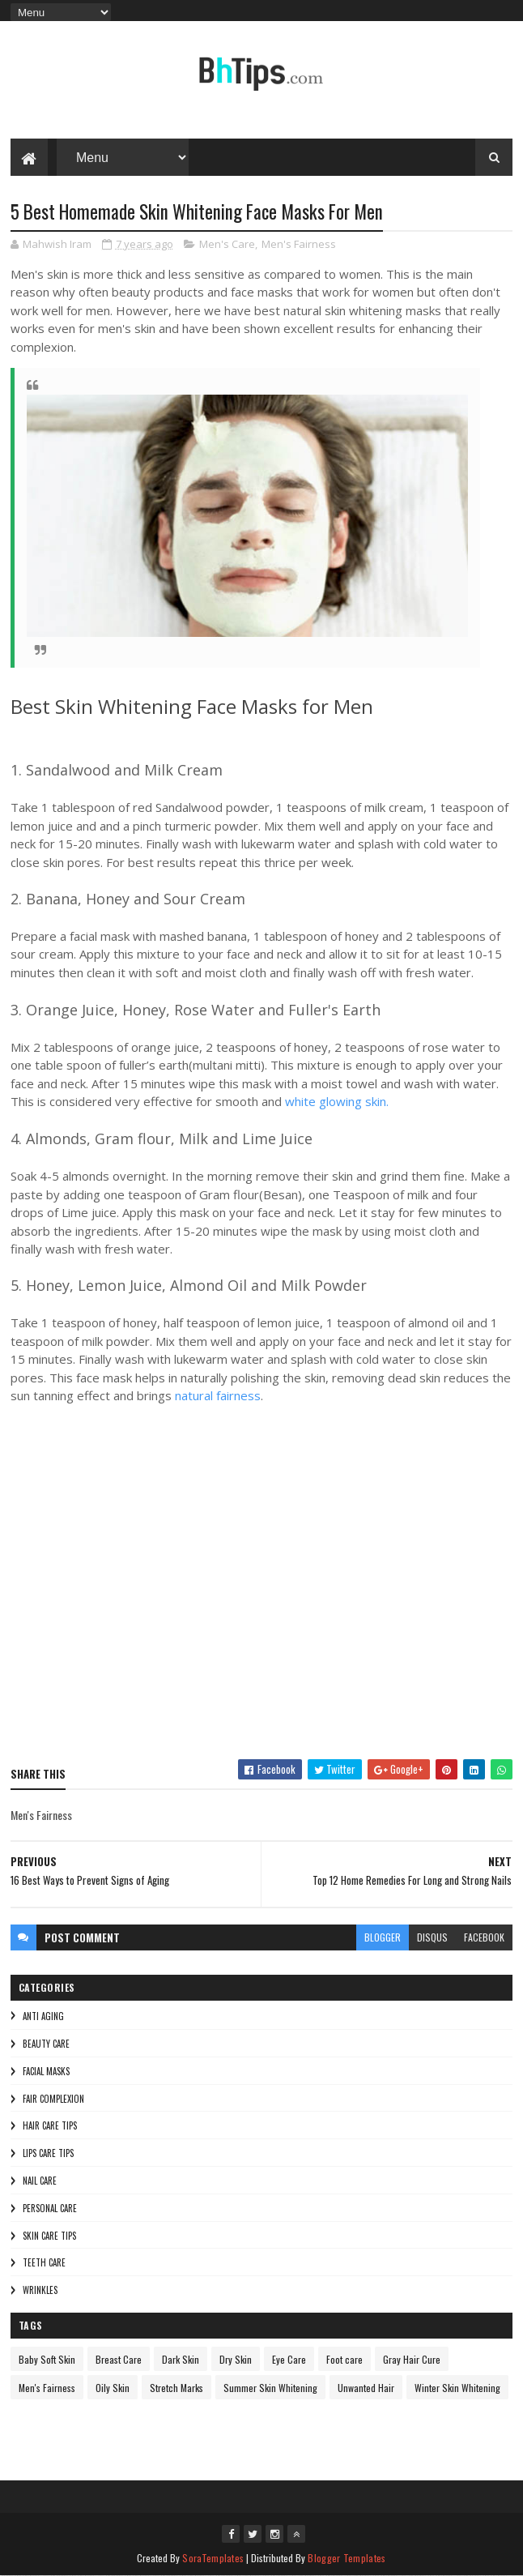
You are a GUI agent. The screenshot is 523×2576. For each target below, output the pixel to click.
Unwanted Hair (366, 2387)
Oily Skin (113, 2387)
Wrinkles (40, 2289)
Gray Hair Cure (411, 2359)
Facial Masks (46, 2071)
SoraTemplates (213, 2558)
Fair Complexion (53, 2098)
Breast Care (119, 2359)
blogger (382, 1937)
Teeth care (44, 2262)
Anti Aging (43, 2016)
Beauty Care (46, 2043)
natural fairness (218, 1395)
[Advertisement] (261, 1592)
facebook (484, 1937)
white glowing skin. (337, 1101)
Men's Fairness (299, 244)
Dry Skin (235, 2359)
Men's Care (227, 244)
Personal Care (50, 2208)
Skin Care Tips (49, 2235)
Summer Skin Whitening (270, 2387)
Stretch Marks (176, 2387)
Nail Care (40, 2180)
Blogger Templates (346, 2558)
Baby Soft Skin (47, 2359)
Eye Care (289, 2359)
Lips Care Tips (48, 2153)
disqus (432, 1937)
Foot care (344, 2359)
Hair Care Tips (50, 2125)
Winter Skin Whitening (457, 2387)
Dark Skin (180, 2359)
